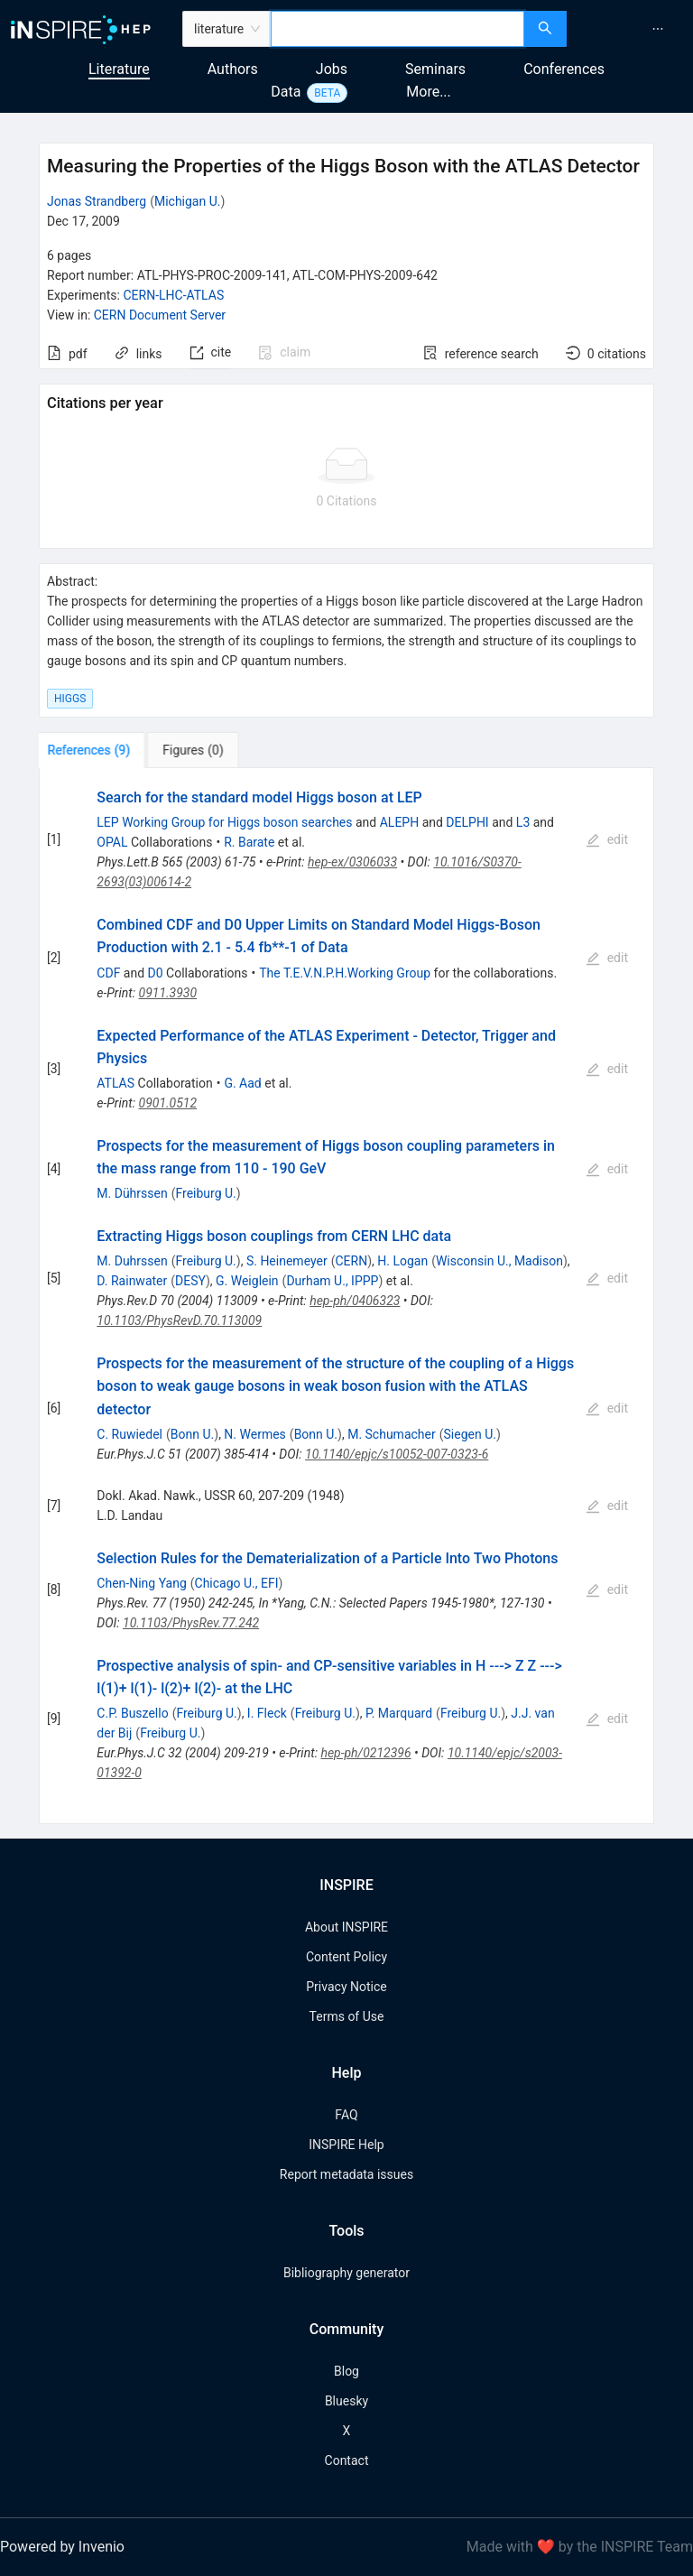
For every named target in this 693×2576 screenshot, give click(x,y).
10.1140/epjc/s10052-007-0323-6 (396, 1454)
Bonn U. (192, 1434)
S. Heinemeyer (287, 1261)
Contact (347, 2460)
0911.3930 (168, 993)
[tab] (95, 750)
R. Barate (249, 842)
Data (285, 91)
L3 (523, 822)
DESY (190, 1281)
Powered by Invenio (62, 2546)
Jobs (331, 69)
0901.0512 (168, 1103)
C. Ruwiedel (129, 1434)
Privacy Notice (346, 1986)
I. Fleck (267, 1713)
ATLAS (115, 1083)
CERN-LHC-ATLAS (173, 295)
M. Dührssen (132, 1193)
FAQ (346, 2115)
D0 (155, 973)
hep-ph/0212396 (365, 1753)
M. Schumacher (391, 1434)
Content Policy (346, 1957)
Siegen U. (470, 1434)
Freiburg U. (205, 1193)
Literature (119, 69)
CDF (108, 973)
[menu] (632, 29)
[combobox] (397, 29)
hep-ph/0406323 (355, 1300)
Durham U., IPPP (332, 1281)
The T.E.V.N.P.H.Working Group (344, 973)
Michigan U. (187, 201)
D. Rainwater (132, 1281)
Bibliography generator (346, 2273)
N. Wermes (254, 1434)
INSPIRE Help (346, 2144)
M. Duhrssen (132, 1261)
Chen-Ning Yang (141, 1583)
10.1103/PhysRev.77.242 (191, 1623)
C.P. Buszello (132, 1713)
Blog (346, 2371)
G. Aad (242, 1083)
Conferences (564, 69)
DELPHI (467, 822)
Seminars (435, 69)
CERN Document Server (160, 315)
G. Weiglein (247, 1281)
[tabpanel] (346, 1296)
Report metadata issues (346, 2174)
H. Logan (402, 1261)
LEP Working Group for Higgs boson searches (224, 822)
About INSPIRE (346, 1927)
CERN (351, 1261)
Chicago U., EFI (237, 1583)
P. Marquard (398, 1713)
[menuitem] (657, 29)
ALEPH (399, 822)
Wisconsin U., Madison (499, 1261)
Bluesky (346, 2401)
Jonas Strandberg (96, 201)
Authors (233, 69)
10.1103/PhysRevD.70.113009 (179, 1320)
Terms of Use (347, 2016)
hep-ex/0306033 (352, 862)
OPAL (112, 842)
